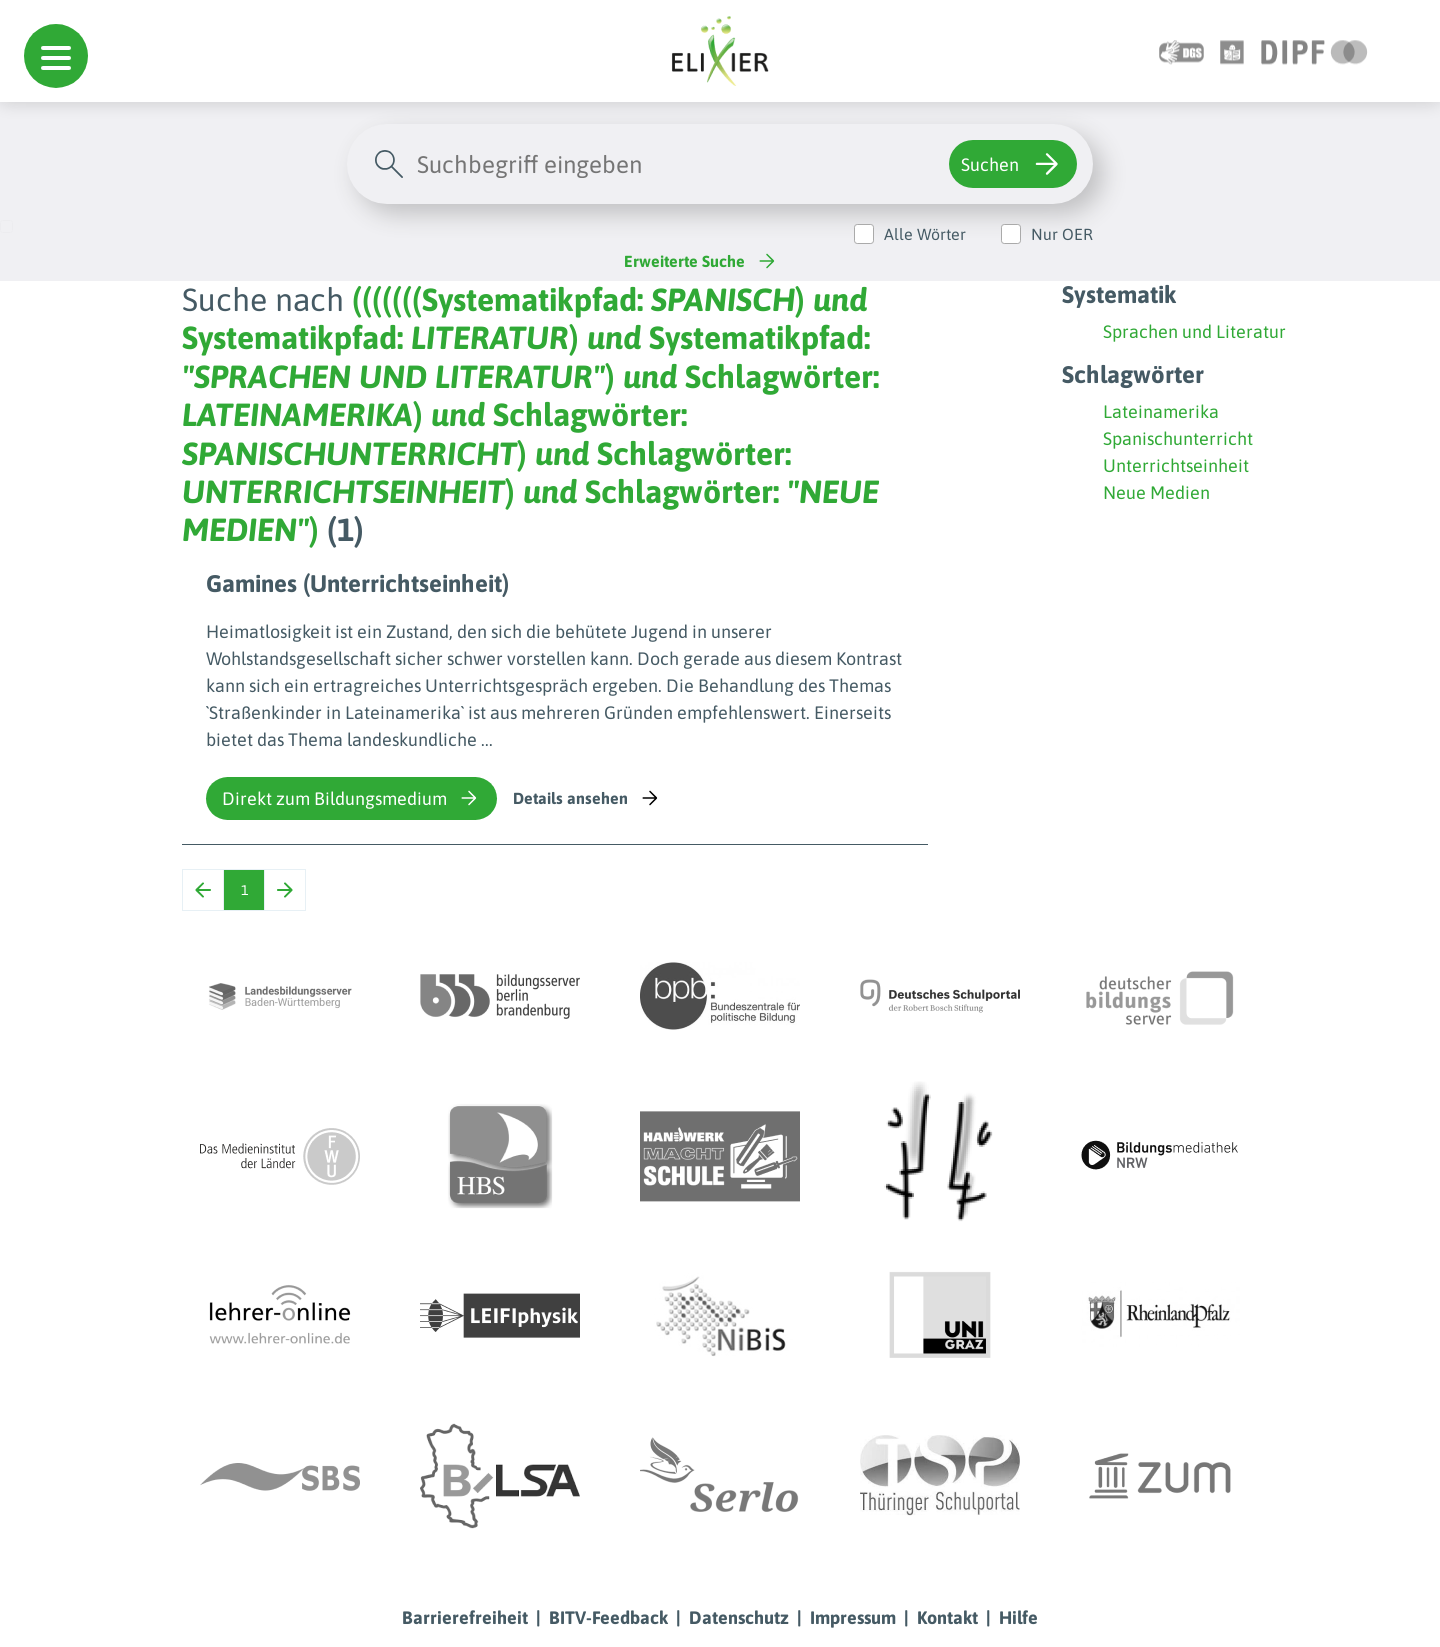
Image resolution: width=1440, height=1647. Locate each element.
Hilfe (1018, 1617)
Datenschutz (739, 1617)
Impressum (853, 1617)
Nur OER (1062, 234)
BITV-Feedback (608, 1617)
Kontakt (947, 1617)
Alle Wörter (925, 234)
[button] (56, 56)
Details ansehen (587, 798)
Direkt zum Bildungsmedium (351, 798)
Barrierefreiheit (465, 1617)
